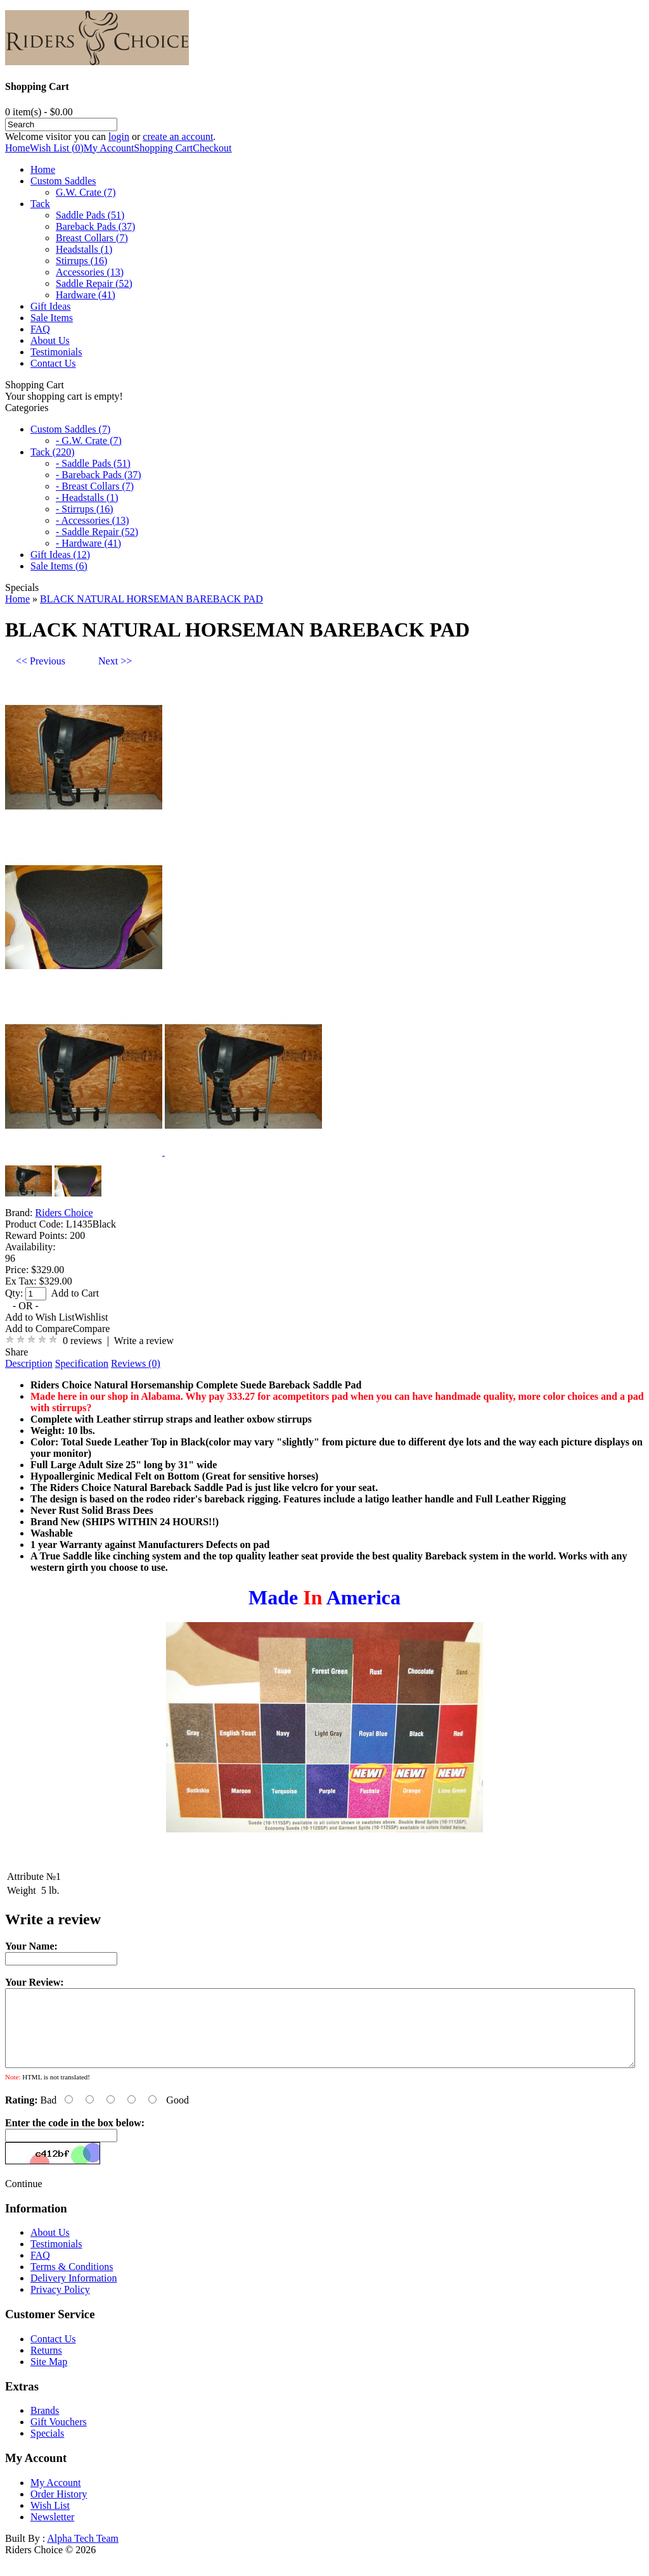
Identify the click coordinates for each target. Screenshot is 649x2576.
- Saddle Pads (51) (93, 463)
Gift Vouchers (58, 2437)
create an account (178, 136)
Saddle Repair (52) (94, 283)
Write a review (144, 1340)
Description (29, 1363)
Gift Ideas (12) (60, 554)
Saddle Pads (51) (90, 215)
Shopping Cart (163, 148)
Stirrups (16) (81, 260)
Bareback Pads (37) (95, 226)
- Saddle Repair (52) (97, 531)
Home (17, 148)
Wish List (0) (57, 148)
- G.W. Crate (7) (89, 440)
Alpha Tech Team (83, 2553)
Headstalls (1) (84, 249)
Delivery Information (73, 2293)
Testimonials (56, 351)
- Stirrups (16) (84, 509)
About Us (50, 340)
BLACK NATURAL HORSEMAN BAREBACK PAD (151, 598)
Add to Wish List (40, 1317)
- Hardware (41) (88, 543)
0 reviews (82, 1340)
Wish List (50, 2520)
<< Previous (40, 661)
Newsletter (52, 2532)
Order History (58, 2509)
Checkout (212, 148)
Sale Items (51, 317)
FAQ (40, 329)
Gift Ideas (50, 306)
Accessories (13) (90, 272)
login (118, 136)
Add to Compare (39, 1328)
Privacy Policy (60, 2304)
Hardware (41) (85, 294)
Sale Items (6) (58, 566)
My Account (109, 148)
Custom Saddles (63, 180)
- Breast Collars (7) (95, 486)
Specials (47, 2448)
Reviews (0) (135, 1363)
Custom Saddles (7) (70, 429)
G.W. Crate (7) (86, 192)
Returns (46, 2365)
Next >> (115, 661)
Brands (44, 2425)
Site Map (48, 2376)
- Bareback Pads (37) (98, 474)
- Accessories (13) (92, 520)
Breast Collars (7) (92, 237)
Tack (40, 203)
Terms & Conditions (71, 2281)
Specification (81, 1363)
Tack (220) (52, 452)
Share (16, 1352)
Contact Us (53, 363)
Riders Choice (64, 1212)
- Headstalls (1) (87, 497)
